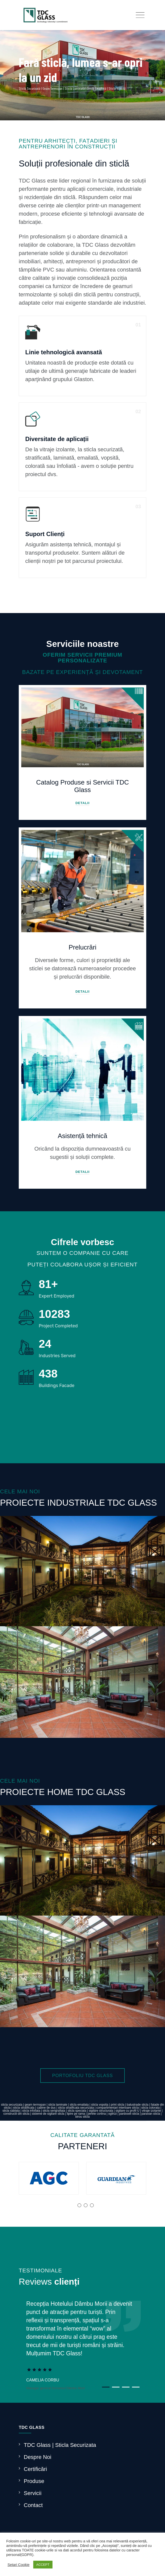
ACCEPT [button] (43, 2564)
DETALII (83, 803)
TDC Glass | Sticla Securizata (60, 2445)
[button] (73, 2205)
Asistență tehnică (82, 1136)
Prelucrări (82, 947)
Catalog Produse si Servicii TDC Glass (82, 786)
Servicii (33, 2493)
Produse (34, 2481)
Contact (33, 2505)
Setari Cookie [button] (19, 2565)
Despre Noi (37, 2457)
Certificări (35, 2469)
